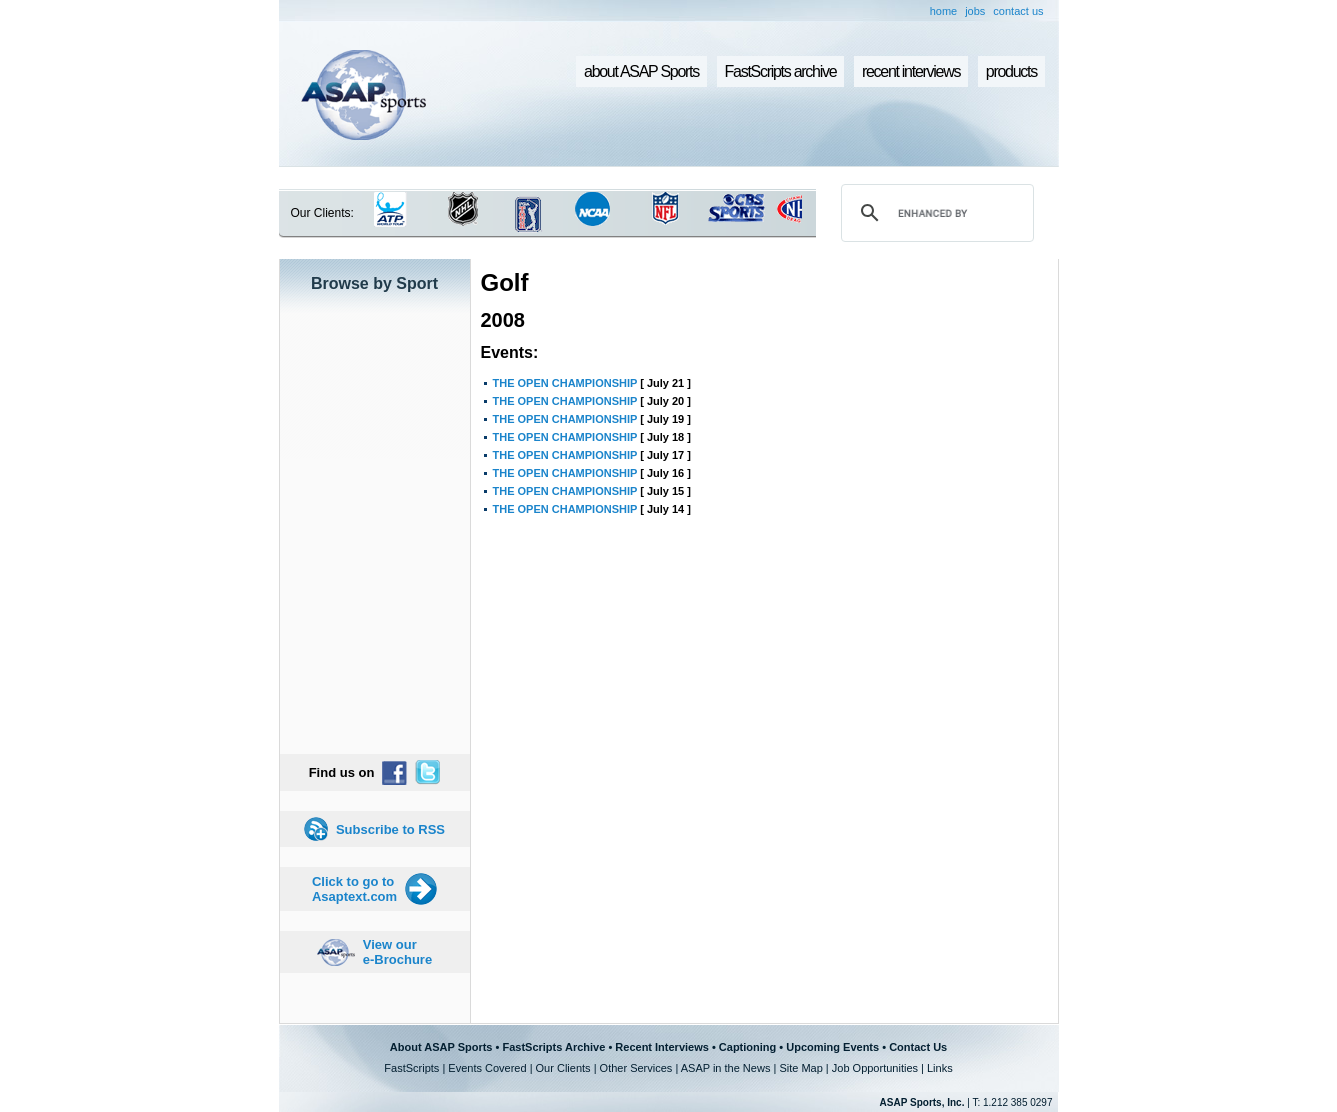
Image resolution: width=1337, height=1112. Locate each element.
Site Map (800, 1068)
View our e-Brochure (397, 952)
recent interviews (911, 71)
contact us (1018, 11)
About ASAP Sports (441, 1047)
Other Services (636, 1068)
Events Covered (487, 1068)
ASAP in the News (726, 1068)
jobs (975, 11)
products (1011, 71)
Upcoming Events (832, 1047)
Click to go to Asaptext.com (354, 889)
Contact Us (918, 1047)
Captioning (747, 1047)
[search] (934, 213)
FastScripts (411, 1068)
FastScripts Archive (553, 1047)
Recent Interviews (662, 1047)
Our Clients (563, 1068)
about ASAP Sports (641, 71)
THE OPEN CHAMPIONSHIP (565, 383)
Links (940, 1068)
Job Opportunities (875, 1068)
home (944, 11)
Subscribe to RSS (390, 829)
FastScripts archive (781, 71)
